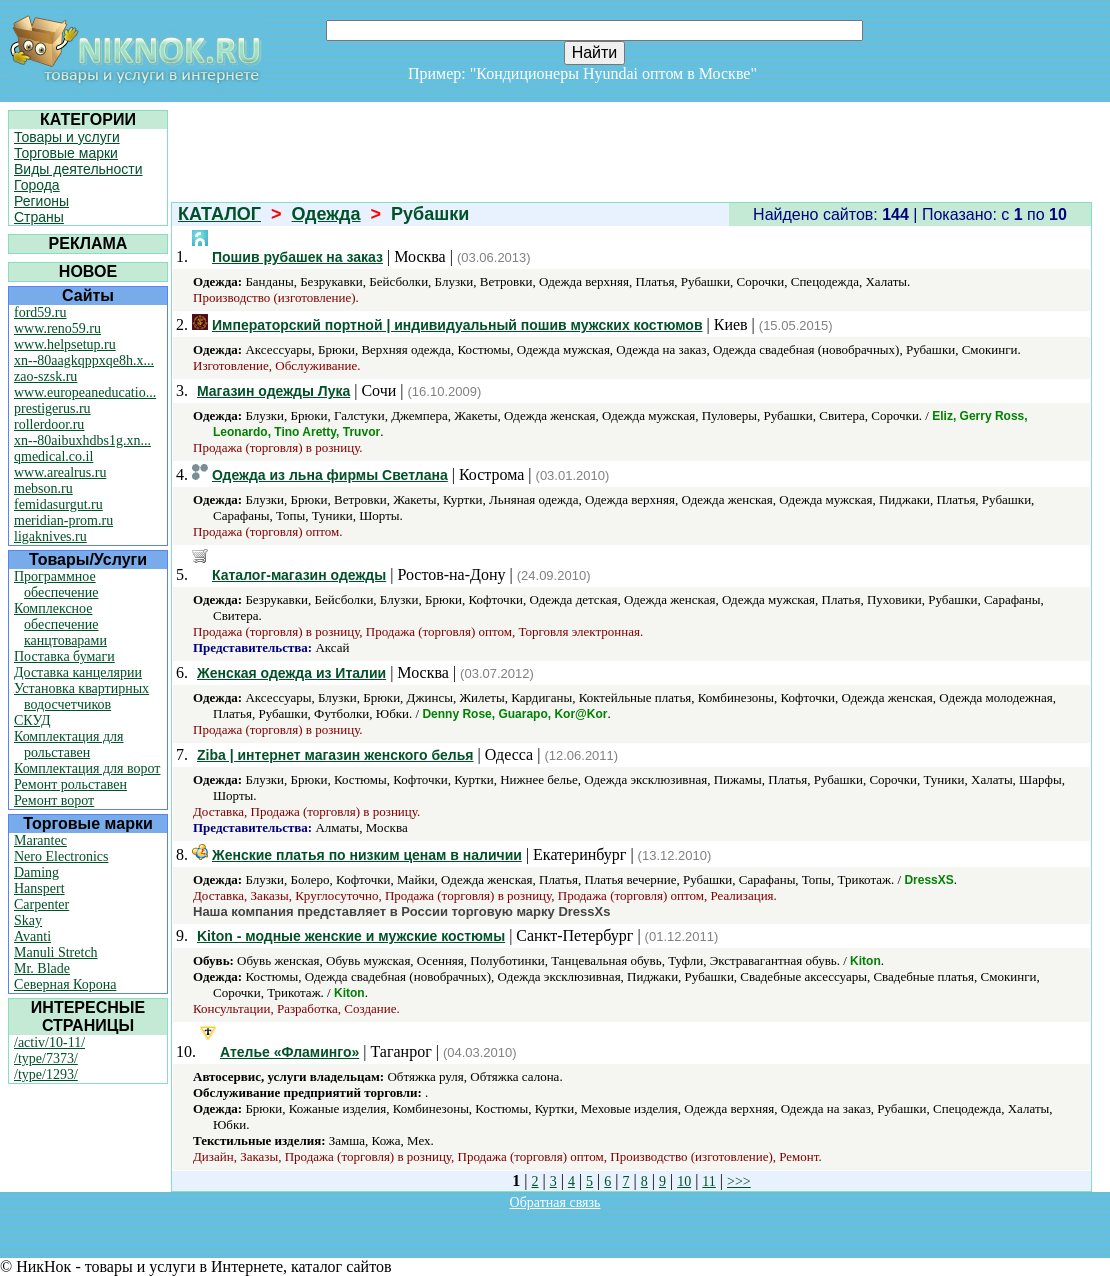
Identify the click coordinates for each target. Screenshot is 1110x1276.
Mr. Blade (42, 968)
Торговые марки (66, 153)
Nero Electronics (61, 856)
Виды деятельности (78, 169)
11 (708, 1181)
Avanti (32, 936)
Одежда (326, 214)
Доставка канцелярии (78, 672)
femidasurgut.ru (58, 504)
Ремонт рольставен (70, 784)
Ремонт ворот (54, 800)
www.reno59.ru (57, 328)
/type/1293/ (46, 1074)
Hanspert (39, 888)
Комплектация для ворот (87, 768)
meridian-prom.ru (63, 520)
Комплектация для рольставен (69, 744)
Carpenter (41, 904)
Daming (36, 872)
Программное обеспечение (56, 584)
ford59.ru (40, 312)
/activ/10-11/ (49, 1042)
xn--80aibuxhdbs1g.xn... (82, 440)
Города (37, 185)
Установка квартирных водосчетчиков (81, 696)
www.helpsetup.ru (65, 344)
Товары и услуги (67, 137)
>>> (739, 1181)
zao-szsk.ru (45, 376)
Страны (39, 217)
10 (684, 1181)
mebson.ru (43, 488)
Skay (28, 920)
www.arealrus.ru (60, 472)
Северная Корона (65, 984)
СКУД (32, 720)
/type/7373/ (46, 1058)
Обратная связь (555, 1202)
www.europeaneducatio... (85, 392)
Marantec (40, 840)
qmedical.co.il (53, 456)
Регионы (41, 201)
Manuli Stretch (56, 952)
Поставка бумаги (64, 656)
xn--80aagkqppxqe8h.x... (84, 360)
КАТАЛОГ (219, 214)
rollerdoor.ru (49, 424)
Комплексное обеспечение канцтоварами (60, 624)
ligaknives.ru (50, 536)
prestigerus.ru (52, 408)
